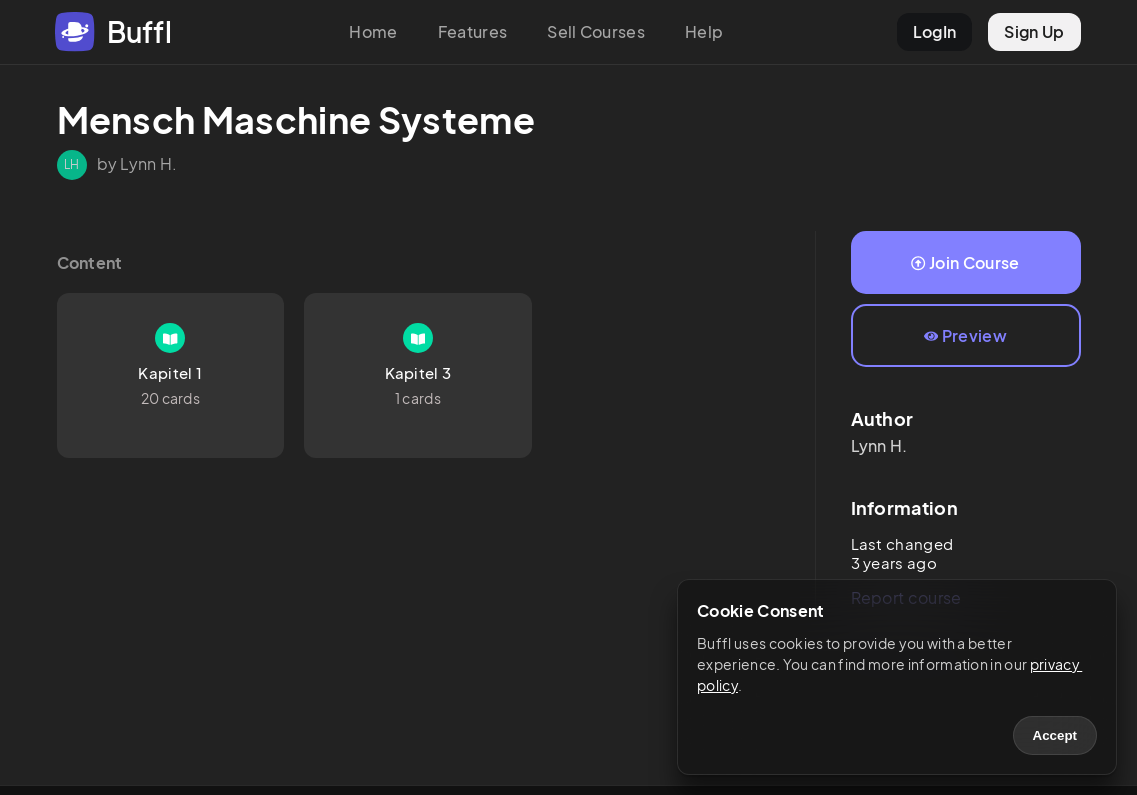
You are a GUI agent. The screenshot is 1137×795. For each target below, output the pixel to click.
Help (704, 31)
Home (373, 31)
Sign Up (1034, 31)
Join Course (965, 262)
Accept (1055, 735)
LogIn (935, 31)
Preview (965, 335)
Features (473, 31)
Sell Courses (596, 31)
